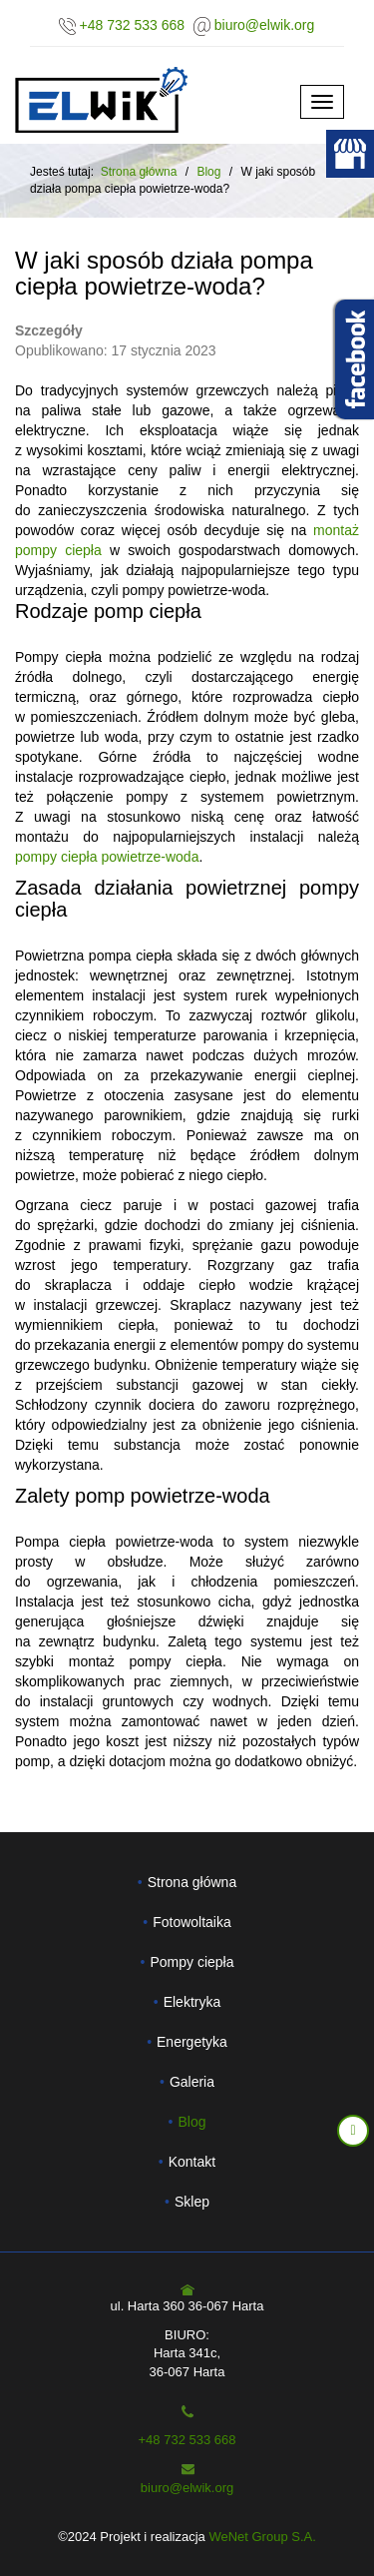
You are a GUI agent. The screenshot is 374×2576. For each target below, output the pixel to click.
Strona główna (139, 172)
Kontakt (192, 2162)
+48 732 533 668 (133, 25)
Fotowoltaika (192, 1922)
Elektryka (192, 2002)
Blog (191, 2122)
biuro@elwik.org (264, 25)
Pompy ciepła (191, 1962)
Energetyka (192, 2042)
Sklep (192, 2202)
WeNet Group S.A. (261, 2536)
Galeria (192, 2082)
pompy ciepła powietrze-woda (106, 857)
